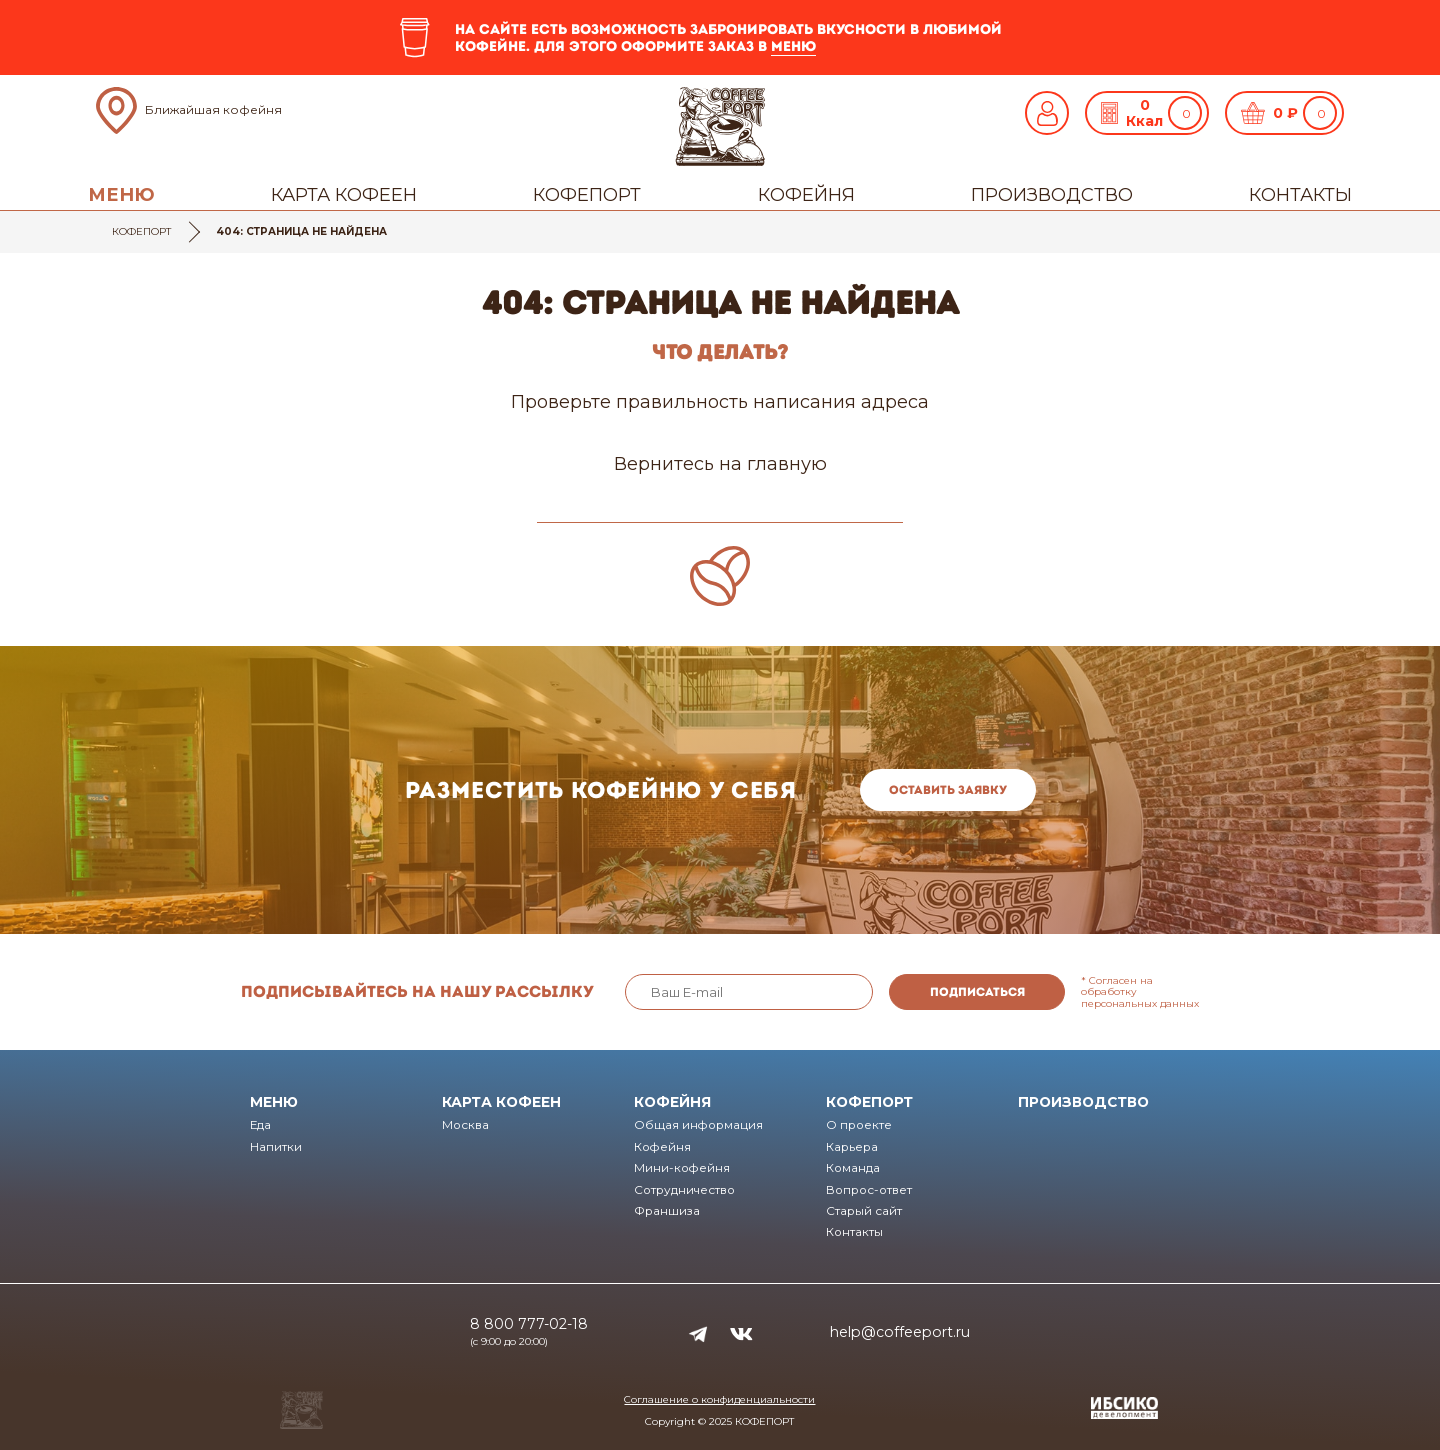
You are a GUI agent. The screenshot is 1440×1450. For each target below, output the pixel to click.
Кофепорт (587, 194)
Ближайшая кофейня (213, 109)
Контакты (1300, 194)
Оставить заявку (948, 790)
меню (793, 46)
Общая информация (698, 1125)
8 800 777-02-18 (529, 1324)
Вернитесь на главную (720, 464)
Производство (1052, 194)
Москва (465, 1125)
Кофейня (806, 194)
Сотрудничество (684, 1190)
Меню (121, 194)
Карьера (852, 1147)
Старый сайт (864, 1211)
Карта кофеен (344, 194)
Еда (260, 1125)
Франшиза (667, 1211)
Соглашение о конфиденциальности (719, 1399)
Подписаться (977, 992)
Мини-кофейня (682, 1168)
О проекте (859, 1125)
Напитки (276, 1147)
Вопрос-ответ (869, 1190)
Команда (853, 1168)
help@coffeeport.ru (900, 1332)
